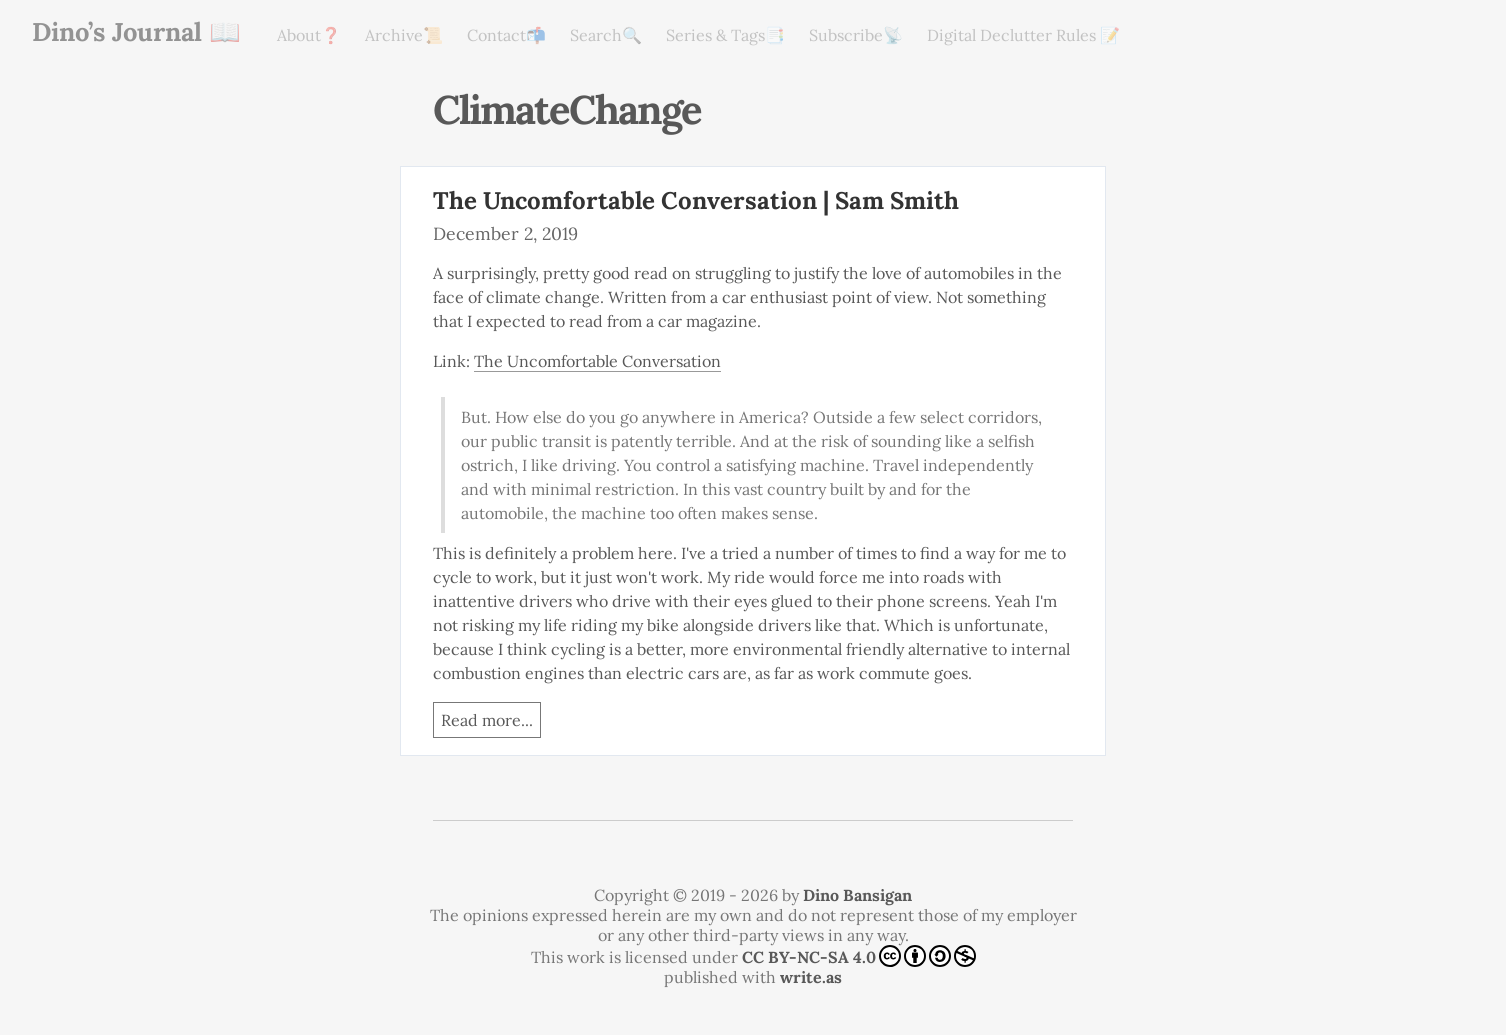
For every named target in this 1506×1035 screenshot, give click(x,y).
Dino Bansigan (857, 895)
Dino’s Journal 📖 (136, 31)
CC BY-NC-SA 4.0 (859, 956)
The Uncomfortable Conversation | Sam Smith (696, 200)
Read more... (487, 720)
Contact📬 (506, 35)
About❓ (309, 35)
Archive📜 (404, 35)
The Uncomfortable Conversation (597, 361)
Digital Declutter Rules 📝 (1023, 35)
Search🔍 (606, 35)
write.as (811, 977)
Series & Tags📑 (725, 35)
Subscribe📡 (856, 35)
